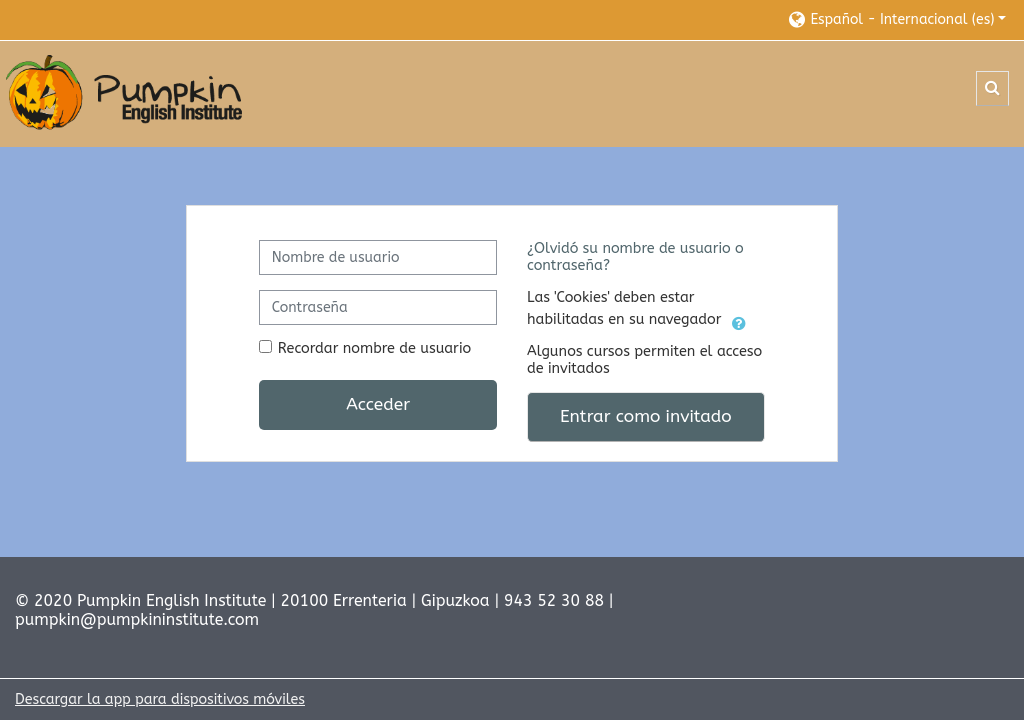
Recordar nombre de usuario (374, 348)
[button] (896, 19)
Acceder (378, 404)
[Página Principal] (125, 93)
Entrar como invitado (645, 416)
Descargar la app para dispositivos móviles (160, 699)
